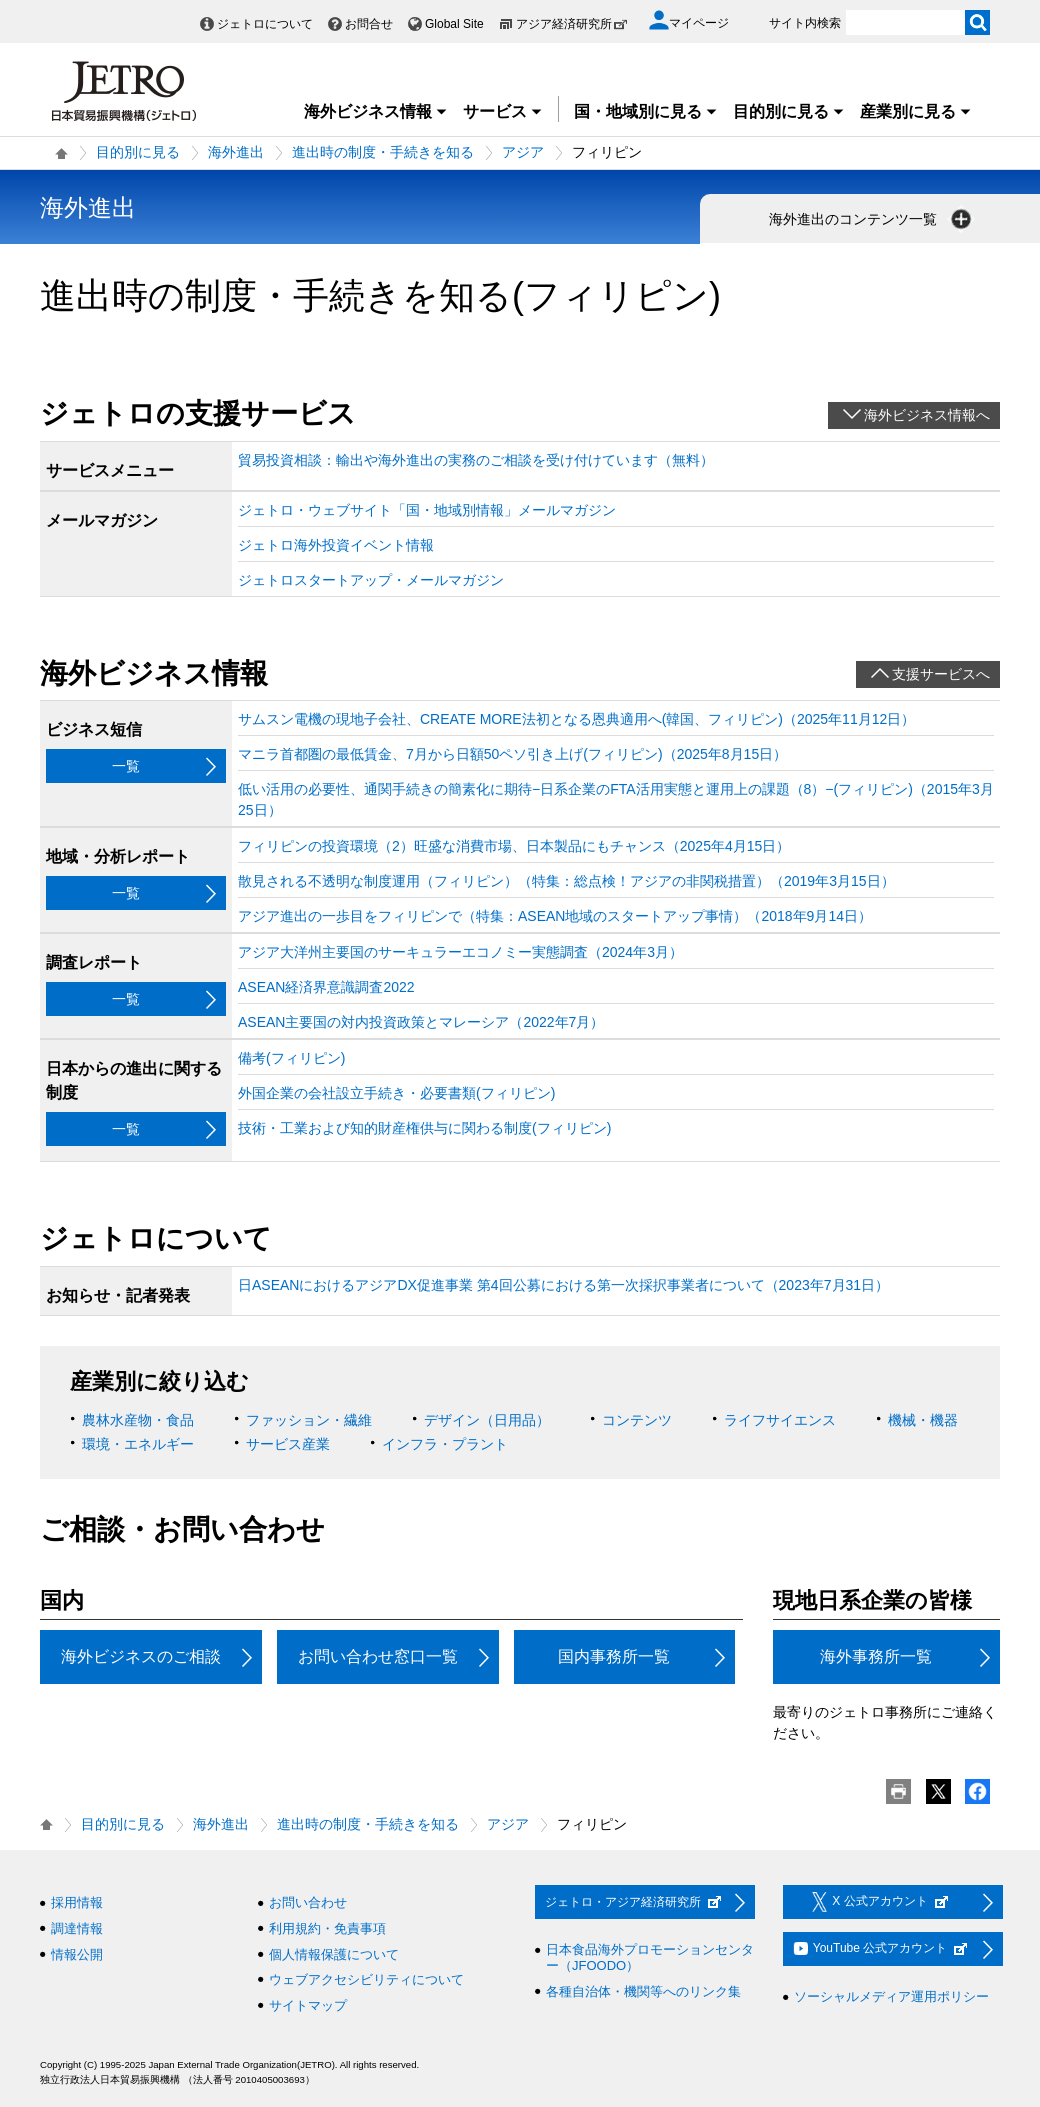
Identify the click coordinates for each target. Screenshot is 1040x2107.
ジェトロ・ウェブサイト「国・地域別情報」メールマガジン (427, 510)
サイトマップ (308, 2005)
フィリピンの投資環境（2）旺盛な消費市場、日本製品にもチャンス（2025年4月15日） (514, 846)
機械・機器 (923, 1420)
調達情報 (77, 1928)
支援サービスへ (941, 674)
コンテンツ (637, 1420)
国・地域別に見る (646, 111)
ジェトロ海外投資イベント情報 (336, 545)
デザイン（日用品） (487, 1420)
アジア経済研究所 (572, 24)
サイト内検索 (805, 23)
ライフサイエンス (780, 1420)
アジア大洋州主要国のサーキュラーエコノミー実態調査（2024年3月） (460, 952)
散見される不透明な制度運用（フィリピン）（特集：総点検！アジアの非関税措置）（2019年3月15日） (566, 881)
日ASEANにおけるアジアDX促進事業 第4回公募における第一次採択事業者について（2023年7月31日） (563, 1285)
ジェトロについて (265, 24)
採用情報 (77, 1902)
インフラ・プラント (445, 1444)
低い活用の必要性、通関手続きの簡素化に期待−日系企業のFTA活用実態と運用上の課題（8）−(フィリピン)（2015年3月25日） (616, 799)
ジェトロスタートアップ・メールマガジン (371, 580)
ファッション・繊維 (309, 1420)
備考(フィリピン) (291, 1058)
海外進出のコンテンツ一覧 (872, 219)
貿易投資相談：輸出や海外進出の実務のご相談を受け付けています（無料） (476, 460)
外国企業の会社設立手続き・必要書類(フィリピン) (396, 1093)
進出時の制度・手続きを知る (383, 152)
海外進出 (236, 152)
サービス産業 (288, 1444)
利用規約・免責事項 (327, 1928)
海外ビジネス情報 (376, 111)
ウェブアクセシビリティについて (366, 1979)
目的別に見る (789, 111)
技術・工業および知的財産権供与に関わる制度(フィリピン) (424, 1128)
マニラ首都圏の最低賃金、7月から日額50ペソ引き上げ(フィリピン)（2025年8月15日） (512, 754)
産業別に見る (916, 111)
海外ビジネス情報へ (927, 415)
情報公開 (77, 1954)
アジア (523, 152)
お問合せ (369, 24)
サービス (503, 111)
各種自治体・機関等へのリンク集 (643, 1991)
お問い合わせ (308, 1902)
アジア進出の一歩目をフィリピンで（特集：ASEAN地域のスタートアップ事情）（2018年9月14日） (555, 916)
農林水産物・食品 (138, 1420)
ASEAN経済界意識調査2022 (326, 987)
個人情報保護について (334, 1954)
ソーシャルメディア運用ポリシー (891, 1996)
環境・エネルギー (138, 1444)
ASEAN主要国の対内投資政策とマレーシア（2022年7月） (421, 1022)
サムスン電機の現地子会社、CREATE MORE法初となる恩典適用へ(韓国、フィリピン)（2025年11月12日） (576, 719)
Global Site (454, 24)
